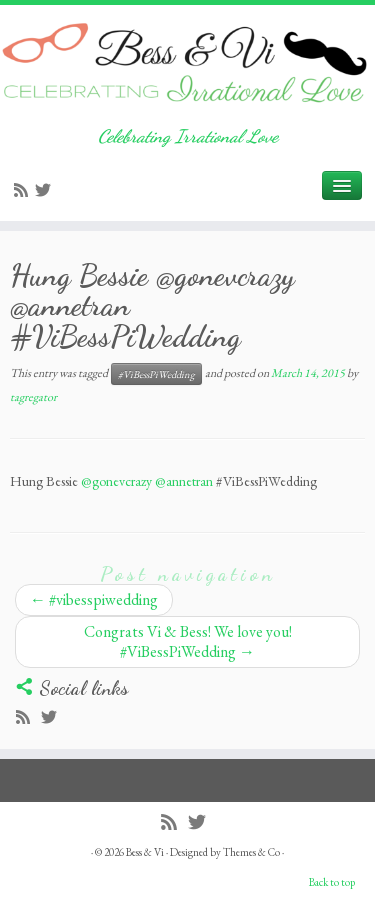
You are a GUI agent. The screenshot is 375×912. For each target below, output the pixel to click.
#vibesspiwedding (94, 599)
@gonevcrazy (116, 481)
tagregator (33, 397)
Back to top (332, 882)
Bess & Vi (145, 852)
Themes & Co (251, 852)
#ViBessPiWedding (156, 374)
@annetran (184, 481)
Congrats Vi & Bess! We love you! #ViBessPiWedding (188, 641)
